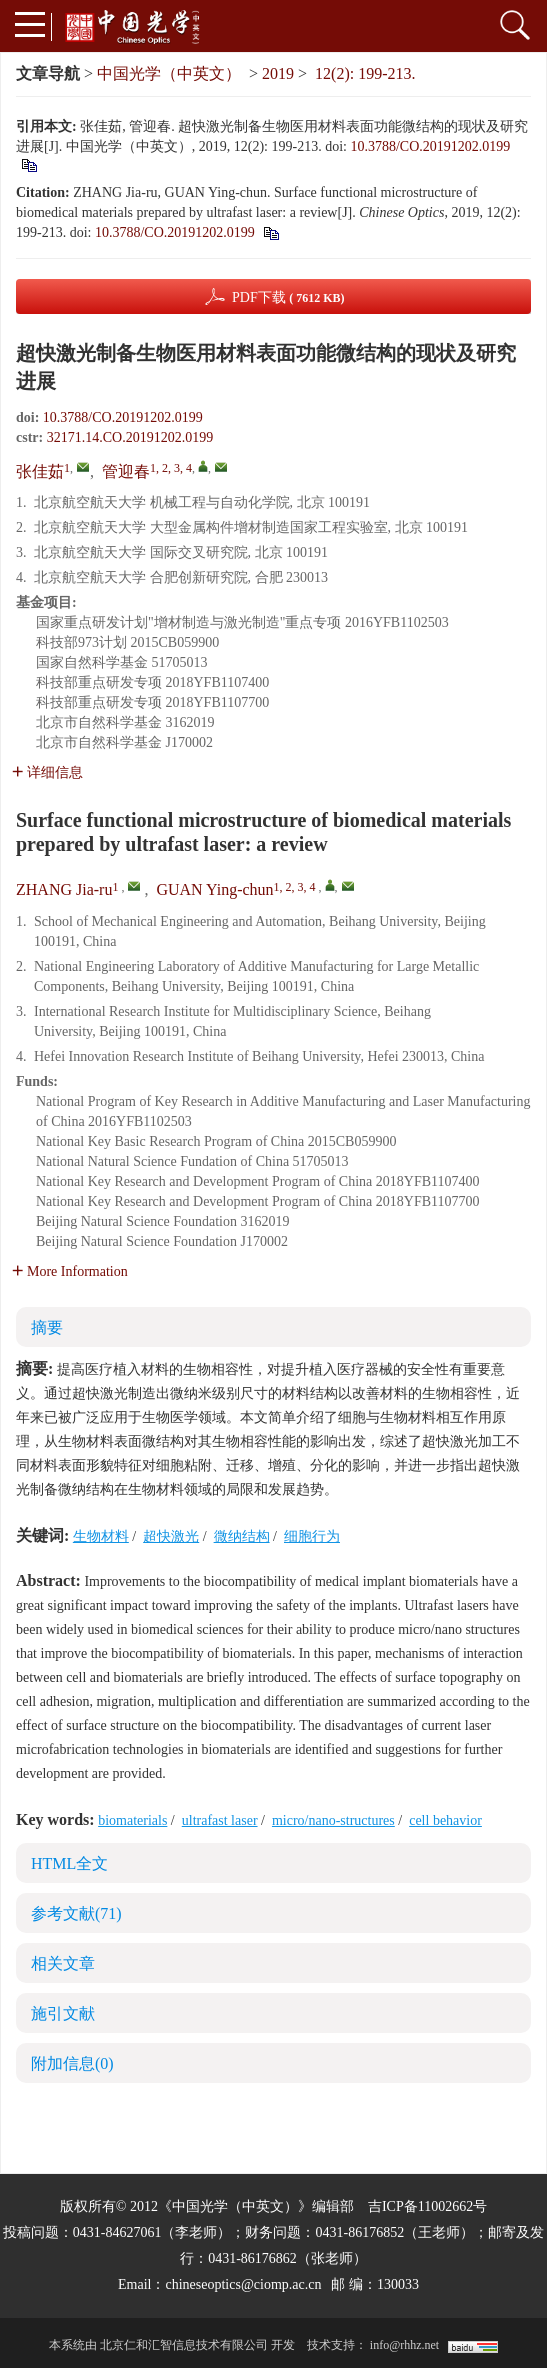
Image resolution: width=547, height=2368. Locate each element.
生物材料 (101, 1536)
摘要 (47, 1327)
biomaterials (132, 1820)
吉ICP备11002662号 (427, 2206)
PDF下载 (288, 297)
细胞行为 (312, 1536)
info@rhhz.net (404, 2345)
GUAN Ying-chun (214, 889)
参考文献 (76, 1913)
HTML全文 (69, 1863)
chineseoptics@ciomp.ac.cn (243, 2284)
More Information (70, 1271)
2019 (278, 73)
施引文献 (63, 2013)
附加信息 (72, 2063)
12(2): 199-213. (365, 73)
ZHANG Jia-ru (64, 889)
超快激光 (171, 1536)
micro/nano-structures (333, 1820)
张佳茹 (40, 471)
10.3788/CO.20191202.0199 (430, 146)
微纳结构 (242, 1536)
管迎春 (126, 471)
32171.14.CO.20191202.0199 (130, 437)
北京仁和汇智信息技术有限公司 (184, 2345)
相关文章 (63, 1963)
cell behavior (445, 1820)
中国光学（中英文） (169, 73)
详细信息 (47, 772)
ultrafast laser (220, 1820)
